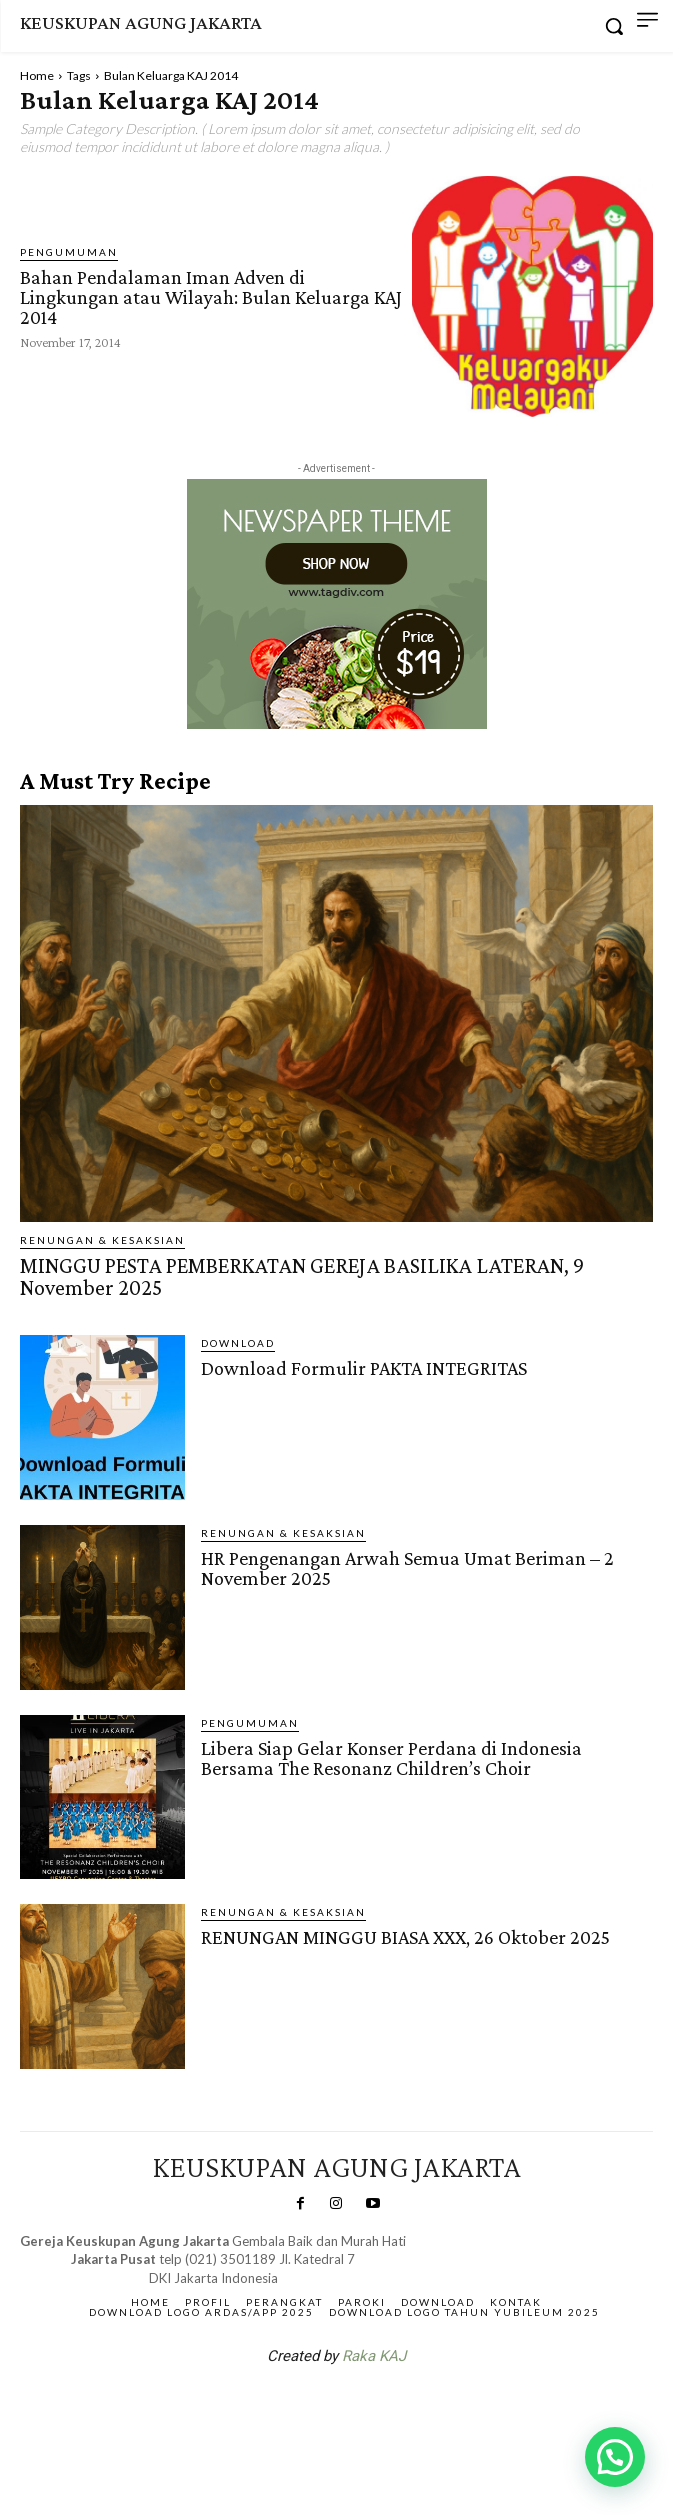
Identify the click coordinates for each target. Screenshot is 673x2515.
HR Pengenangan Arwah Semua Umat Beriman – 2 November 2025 (407, 1568)
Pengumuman (69, 252)
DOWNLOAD (238, 1343)
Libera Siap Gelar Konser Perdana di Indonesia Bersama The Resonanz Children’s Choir (391, 1758)
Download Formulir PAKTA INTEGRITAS (364, 1368)
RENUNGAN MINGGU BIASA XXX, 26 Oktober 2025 (405, 1937)
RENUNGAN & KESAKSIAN (102, 1240)
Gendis (396, 2408)
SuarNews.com (305, 2408)
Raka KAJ (374, 2356)
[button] (615, 2457)
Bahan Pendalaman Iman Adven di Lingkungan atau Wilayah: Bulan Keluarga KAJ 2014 (211, 297)
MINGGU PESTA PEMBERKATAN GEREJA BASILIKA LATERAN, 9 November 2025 (302, 1276)
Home (37, 75)
